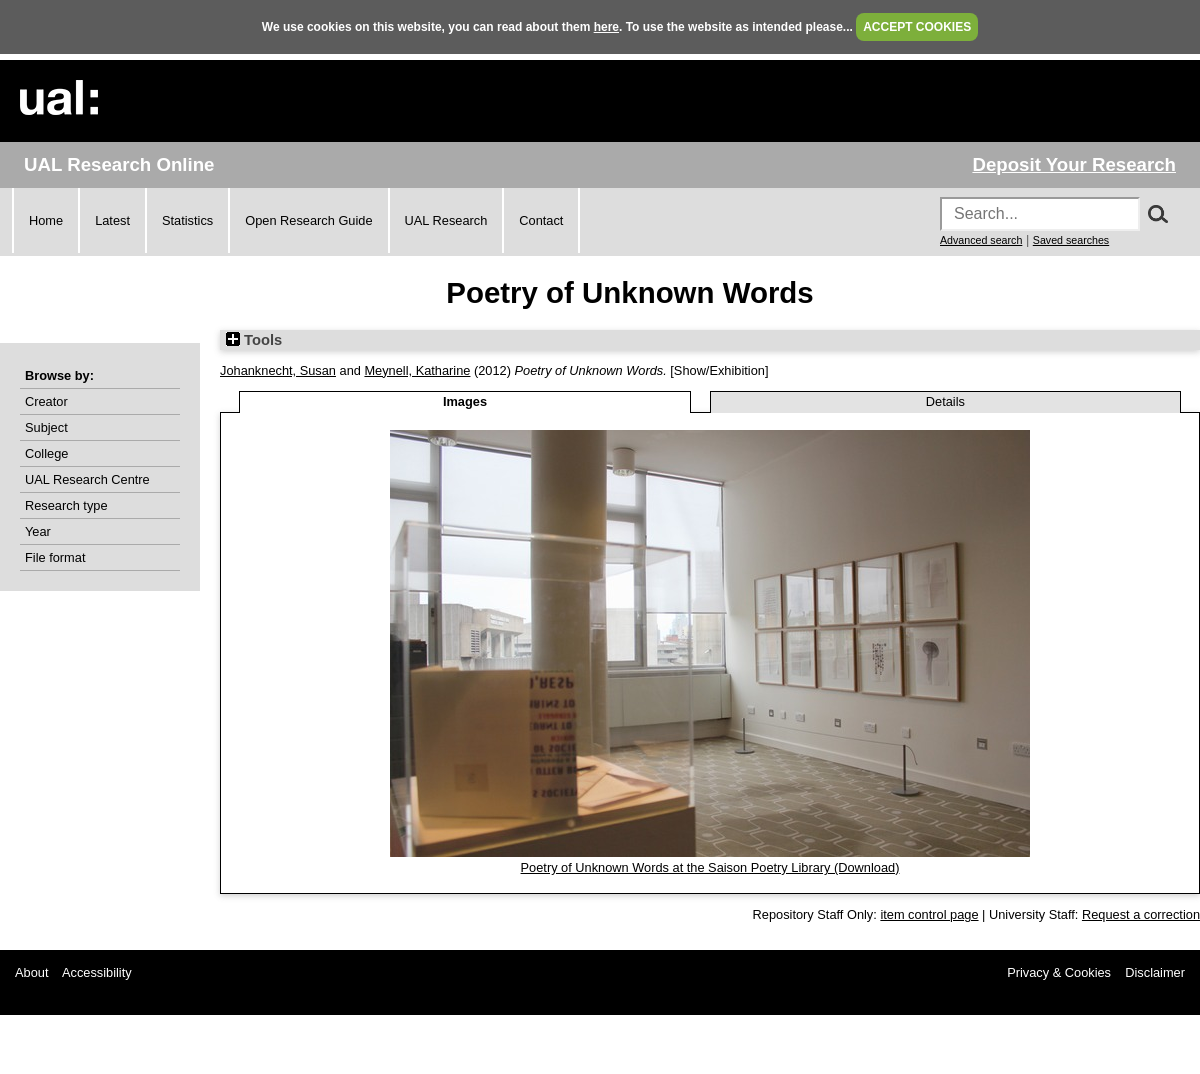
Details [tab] (945, 401)
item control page (929, 914)
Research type (66, 505)
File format (55, 557)
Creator (46, 401)
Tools (254, 340)
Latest (112, 220)
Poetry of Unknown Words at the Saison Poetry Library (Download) (710, 867)
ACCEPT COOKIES (917, 27)
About (31, 972)
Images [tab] (465, 401)
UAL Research (446, 220)
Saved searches (1071, 240)
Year (38, 531)
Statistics (187, 220)
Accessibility (97, 972)
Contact (541, 220)
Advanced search (981, 240)
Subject (46, 427)
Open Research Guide (308, 220)
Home (46, 220)
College (46, 453)
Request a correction (1141, 914)
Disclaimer (1155, 972)
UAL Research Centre (87, 479)
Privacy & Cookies (1059, 972)
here (606, 27)
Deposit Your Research (1074, 164)
